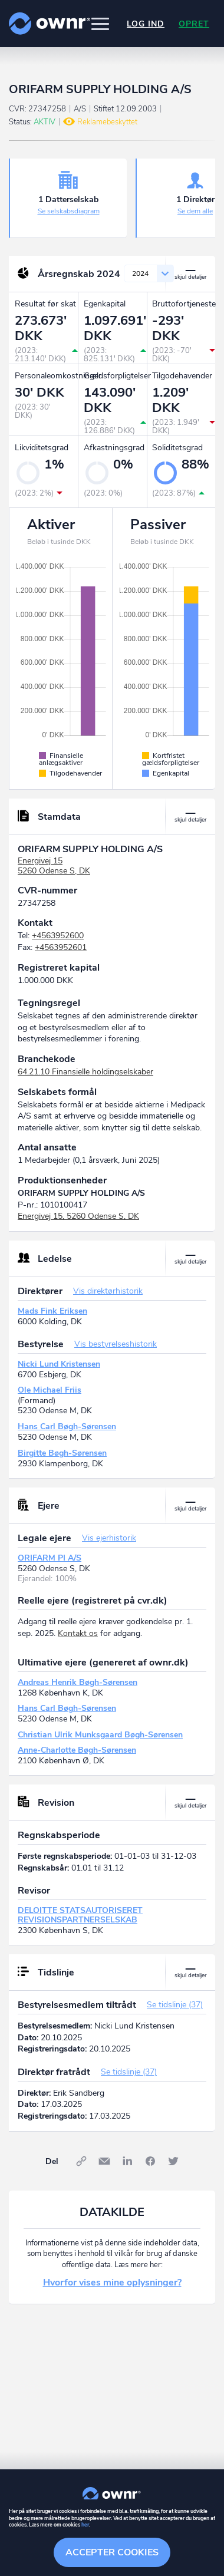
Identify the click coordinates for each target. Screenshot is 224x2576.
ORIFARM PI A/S (49, 1558)
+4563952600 (58, 935)
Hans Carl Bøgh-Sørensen (67, 1426)
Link (81, 2161)
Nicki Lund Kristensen (59, 1364)
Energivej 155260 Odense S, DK (54, 865)
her (85, 2524)
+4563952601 (61, 947)
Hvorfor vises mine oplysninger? (112, 2282)
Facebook (150, 2161)
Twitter (173, 2161)
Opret (194, 23)
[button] (100, 23)
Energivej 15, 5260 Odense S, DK (78, 1216)
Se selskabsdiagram (69, 211)
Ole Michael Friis (49, 1390)
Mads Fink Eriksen (52, 1311)
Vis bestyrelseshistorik (115, 1344)
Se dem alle (195, 211)
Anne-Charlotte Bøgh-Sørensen (77, 1750)
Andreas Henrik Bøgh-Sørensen (77, 1682)
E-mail (104, 2161)
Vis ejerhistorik (109, 1537)
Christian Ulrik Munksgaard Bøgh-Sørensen (100, 1734)
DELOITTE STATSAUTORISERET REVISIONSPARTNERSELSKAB (80, 1915)
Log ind (145, 23)
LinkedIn (127, 2161)
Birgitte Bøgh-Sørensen (62, 1453)
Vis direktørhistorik (108, 1291)
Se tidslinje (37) (175, 2004)
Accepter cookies (112, 2552)
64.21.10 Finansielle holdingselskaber (85, 1071)
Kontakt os (78, 1633)
